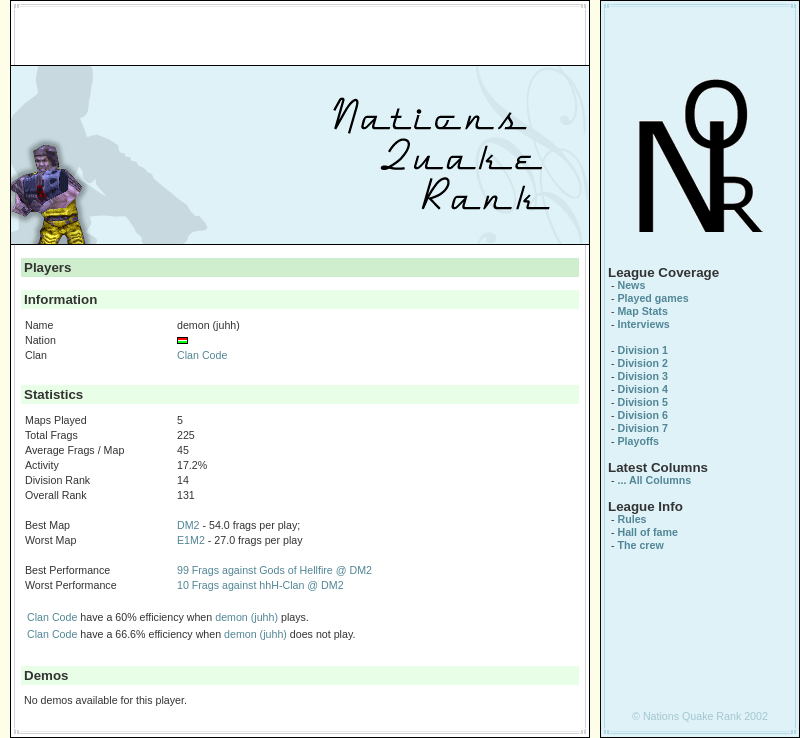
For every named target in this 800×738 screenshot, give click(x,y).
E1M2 (191, 540)
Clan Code (202, 355)
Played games (652, 298)
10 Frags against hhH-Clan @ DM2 (260, 585)
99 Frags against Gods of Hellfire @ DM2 (274, 570)
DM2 (188, 525)
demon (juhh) (246, 617)
